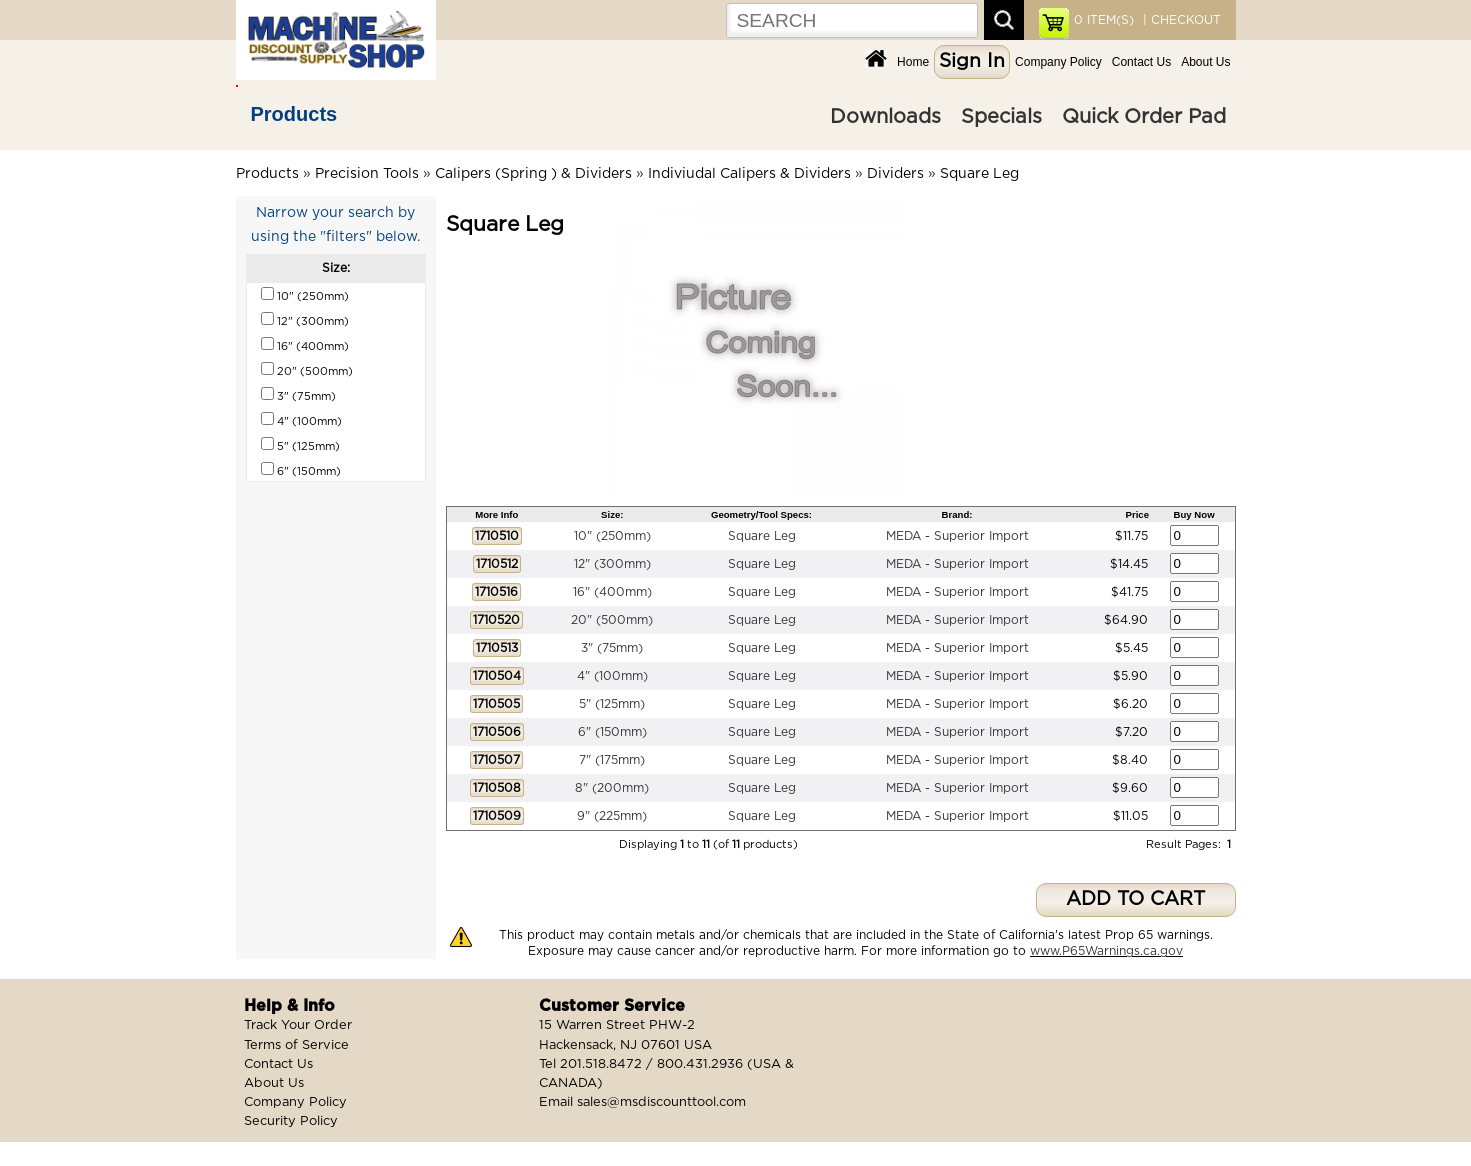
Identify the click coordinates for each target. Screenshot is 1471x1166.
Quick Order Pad (1144, 117)
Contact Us (1141, 62)
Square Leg (979, 174)
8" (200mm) (612, 788)
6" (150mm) (612, 732)
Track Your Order (298, 1025)
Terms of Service (296, 1045)
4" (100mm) (612, 676)
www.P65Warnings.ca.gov (1106, 951)
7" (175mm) (612, 760)
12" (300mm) (612, 564)
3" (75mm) (612, 648)
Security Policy (291, 1121)
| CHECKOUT (1180, 20)
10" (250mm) (612, 536)
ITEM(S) (1104, 20)
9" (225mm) (612, 816)
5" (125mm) (612, 704)
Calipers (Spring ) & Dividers (533, 174)
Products (294, 114)
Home (913, 62)
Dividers (895, 174)
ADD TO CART (1135, 899)
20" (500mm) (612, 620)
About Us (1205, 62)
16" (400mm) (612, 592)
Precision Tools (367, 174)
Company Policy (1058, 62)
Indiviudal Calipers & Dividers (749, 174)
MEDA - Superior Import (957, 536)
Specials (1001, 117)
